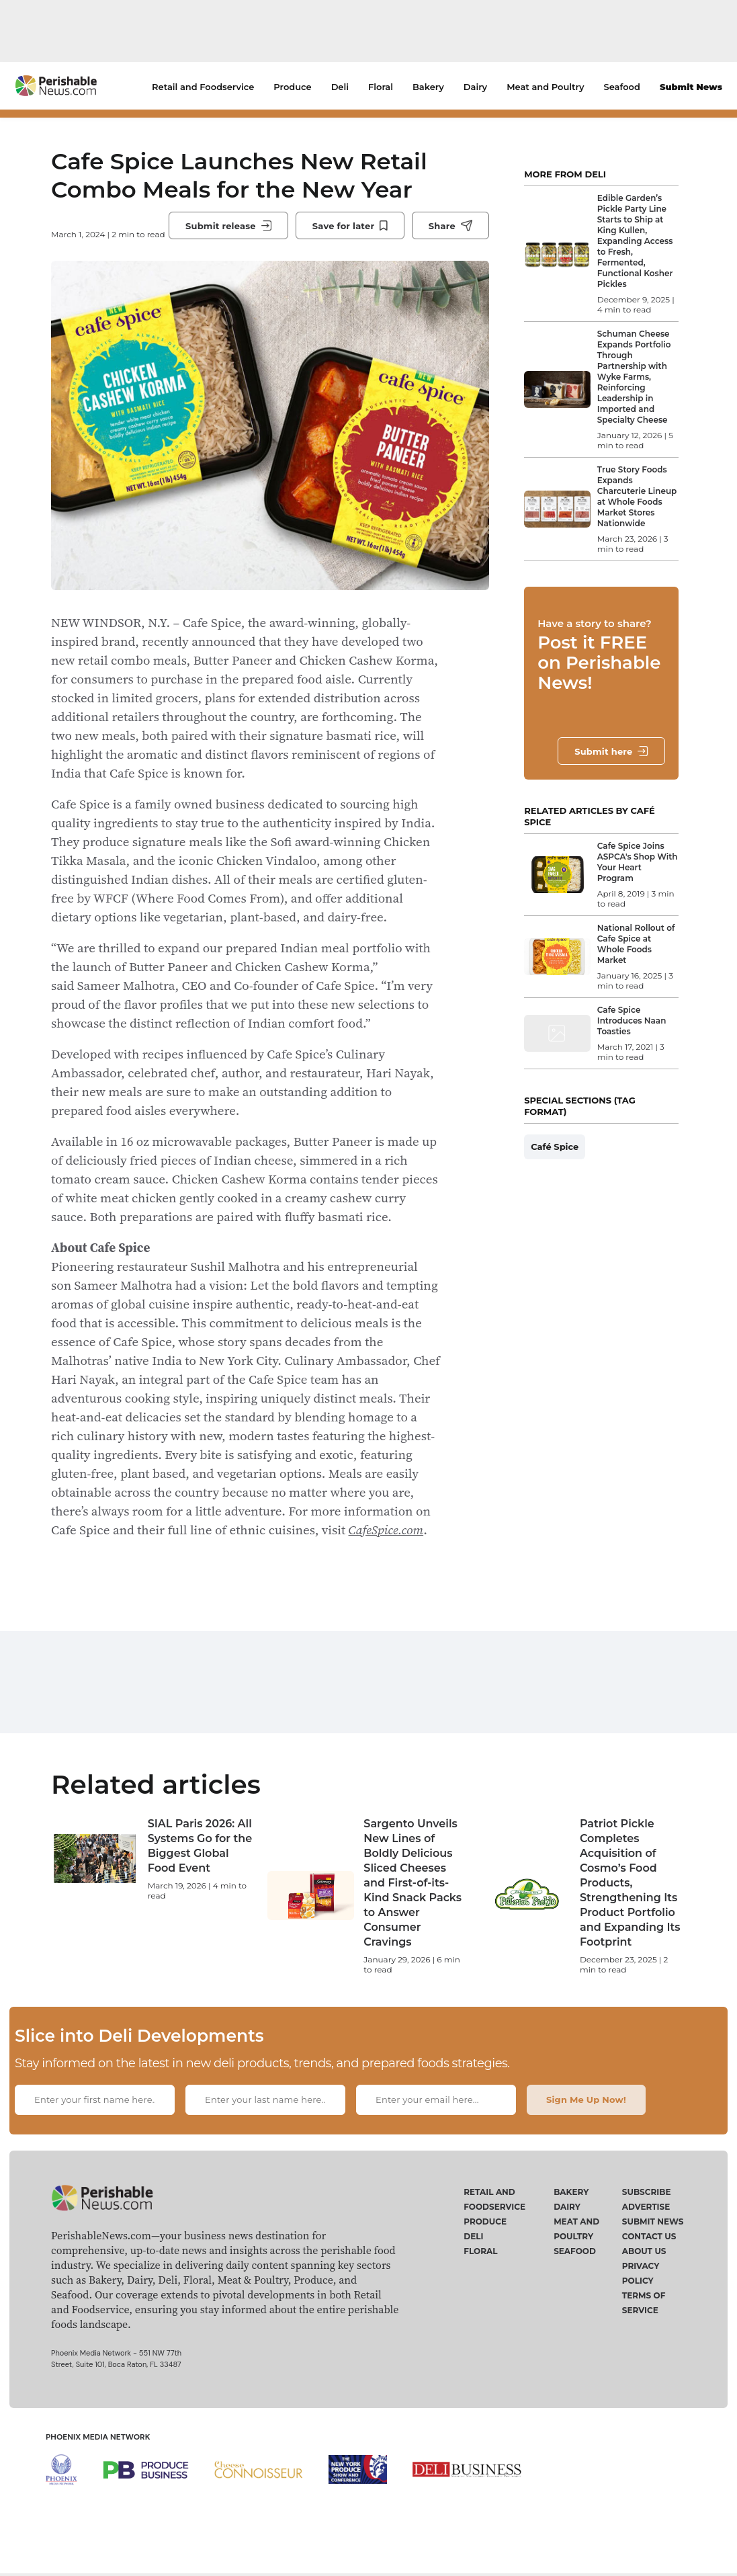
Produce (292, 86)
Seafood (622, 86)
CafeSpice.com (386, 1529)
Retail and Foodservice (203, 86)
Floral (380, 86)
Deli (340, 86)
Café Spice (554, 1146)
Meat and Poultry (545, 86)
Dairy (475, 86)
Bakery (428, 86)
